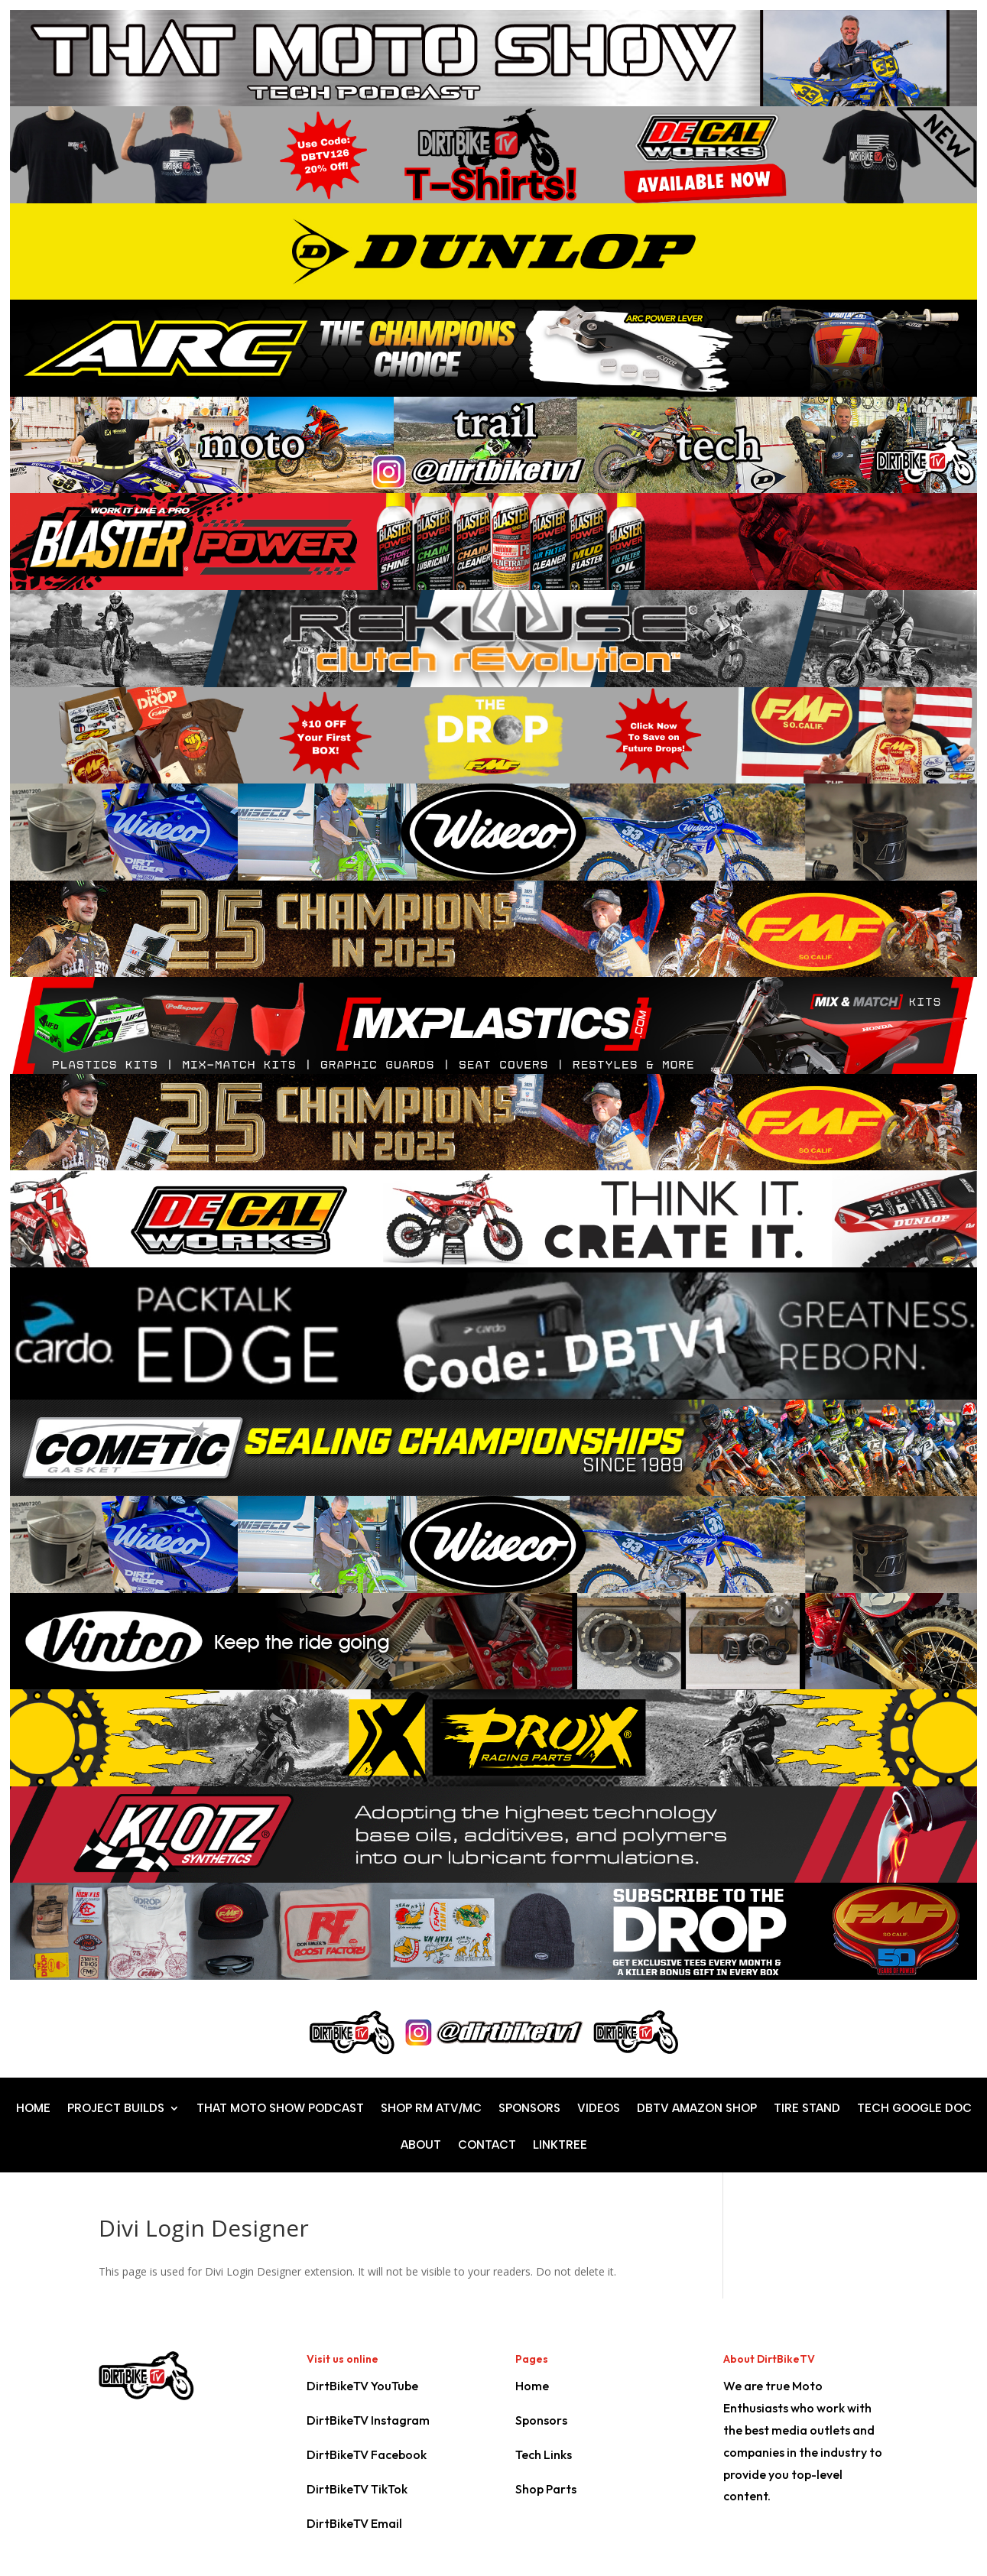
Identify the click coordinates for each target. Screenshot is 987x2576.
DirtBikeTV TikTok (357, 2489)
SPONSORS (529, 2109)
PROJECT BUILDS (115, 2109)
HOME (33, 2109)
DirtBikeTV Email (354, 2523)
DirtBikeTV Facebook (367, 2454)
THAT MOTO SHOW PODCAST (280, 2109)
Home (532, 2385)
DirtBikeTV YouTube (362, 2385)
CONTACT (487, 2146)
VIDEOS (598, 2109)
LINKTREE (560, 2146)
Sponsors (541, 2420)
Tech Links (543, 2454)
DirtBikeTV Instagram (368, 2420)
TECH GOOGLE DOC (914, 2109)
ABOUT (421, 2146)
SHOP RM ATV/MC (431, 2109)
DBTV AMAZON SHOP (697, 2109)
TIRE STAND (807, 2109)
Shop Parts (545, 2489)
